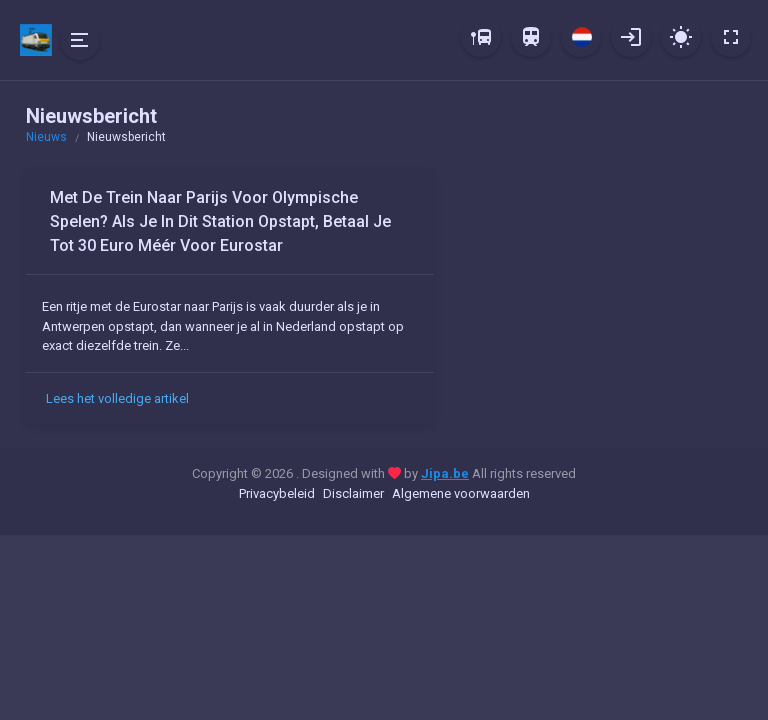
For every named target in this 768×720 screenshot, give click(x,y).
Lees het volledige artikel (117, 398)
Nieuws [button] (46, 137)
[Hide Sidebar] (80, 40)
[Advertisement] (600, 295)
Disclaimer (353, 493)
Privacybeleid (277, 493)
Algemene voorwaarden (461, 493)
